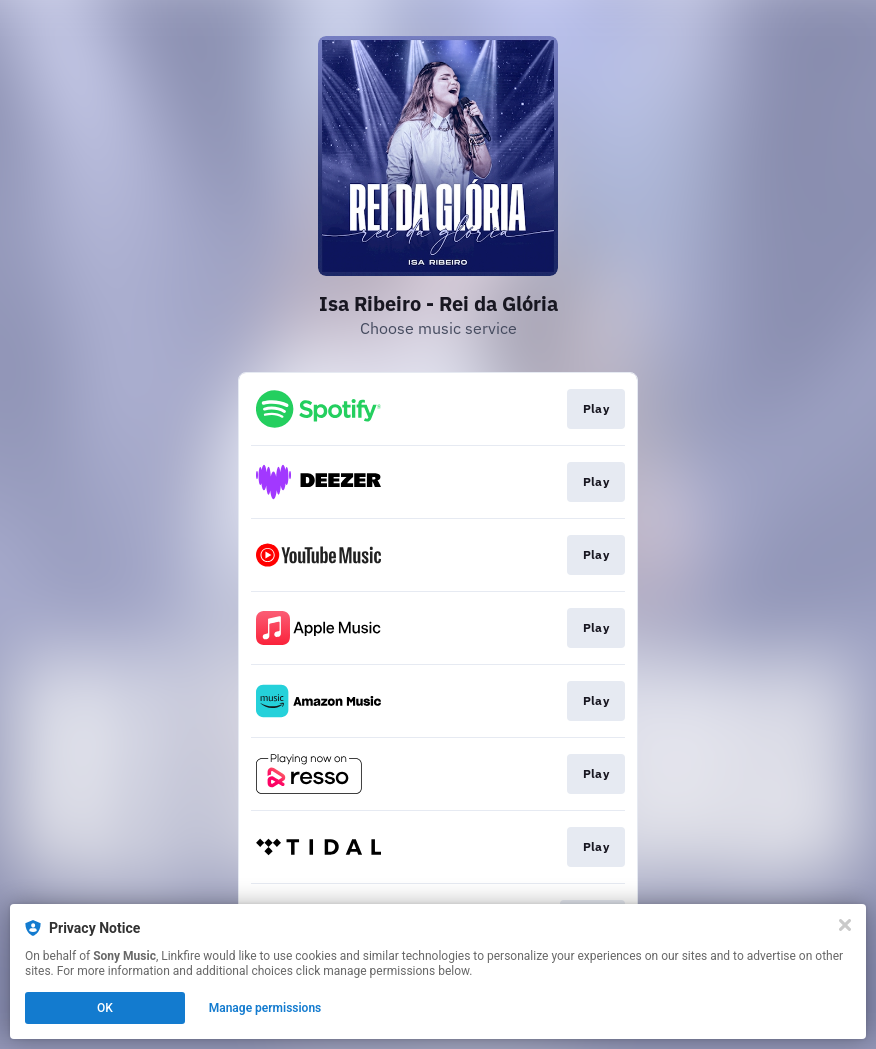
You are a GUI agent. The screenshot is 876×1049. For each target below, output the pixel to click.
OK (105, 1008)
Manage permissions (265, 1008)
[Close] (845, 925)
